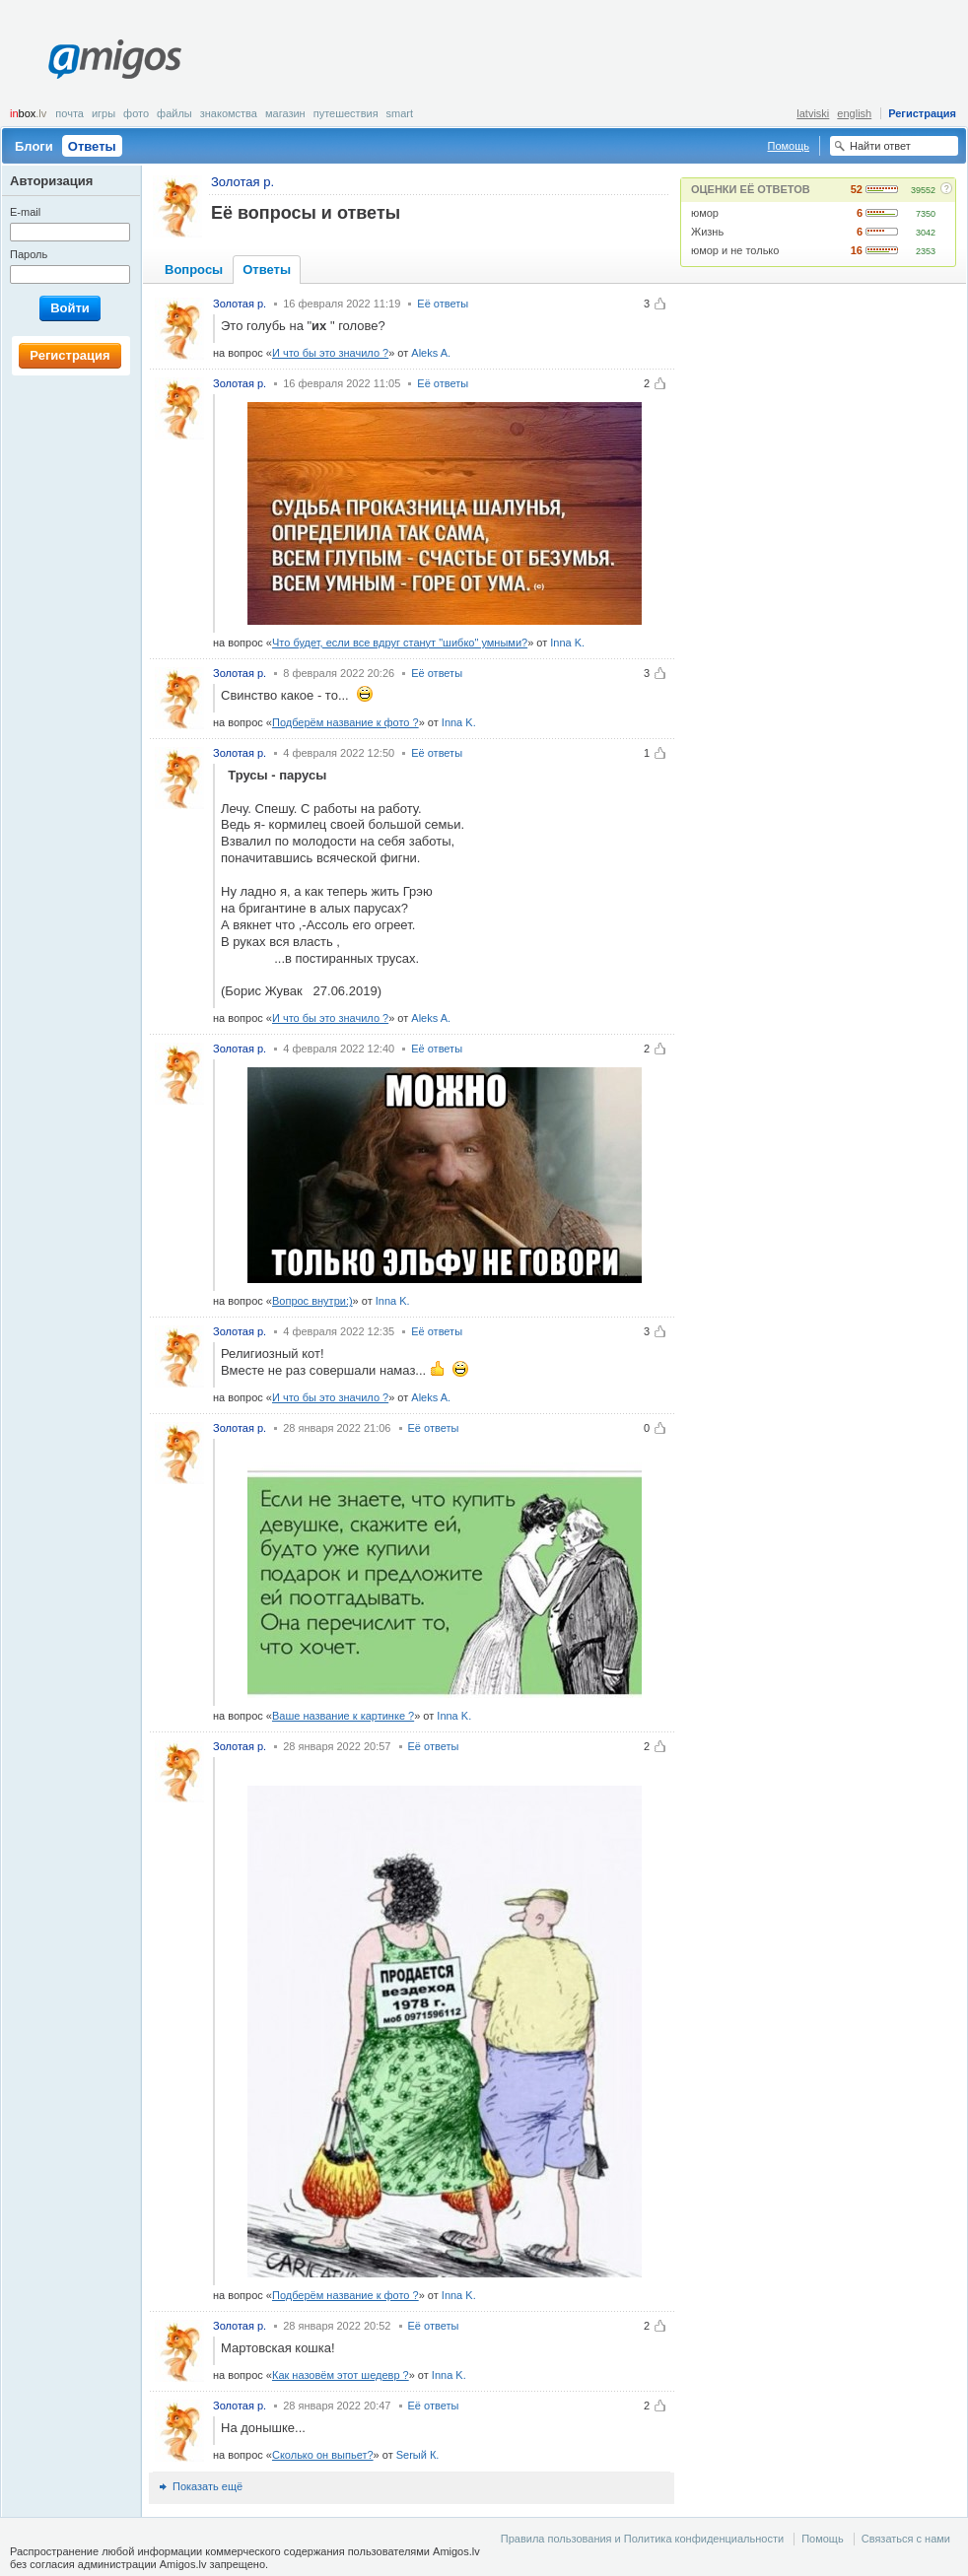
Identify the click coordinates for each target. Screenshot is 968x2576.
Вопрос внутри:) (312, 1301)
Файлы (174, 113)
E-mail (25, 212)
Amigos (114, 59)
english (854, 113)
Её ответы (442, 303)
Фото (136, 113)
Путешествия (346, 113)
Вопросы (194, 269)
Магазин (285, 113)
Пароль (28, 254)
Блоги (34, 146)
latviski (812, 113)
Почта (69, 113)
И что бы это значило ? (330, 353)
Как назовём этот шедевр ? (340, 2375)
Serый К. (418, 2455)
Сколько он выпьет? (323, 2455)
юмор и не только (735, 250)
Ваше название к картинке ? (343, 1716)
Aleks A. (430, 353)
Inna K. (567, 642)
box (28, 113)
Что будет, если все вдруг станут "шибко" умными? (399, 642)
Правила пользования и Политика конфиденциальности (642, 2538)
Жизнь (707, 231)
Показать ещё (207, 2486)
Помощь (789, 146)
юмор (705, 213)
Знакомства (228, 113)
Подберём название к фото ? (345, 722)
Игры (103, 113)
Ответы (92, 146)
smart (400, 113)
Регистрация (922, 113)
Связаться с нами (906, 2538)
